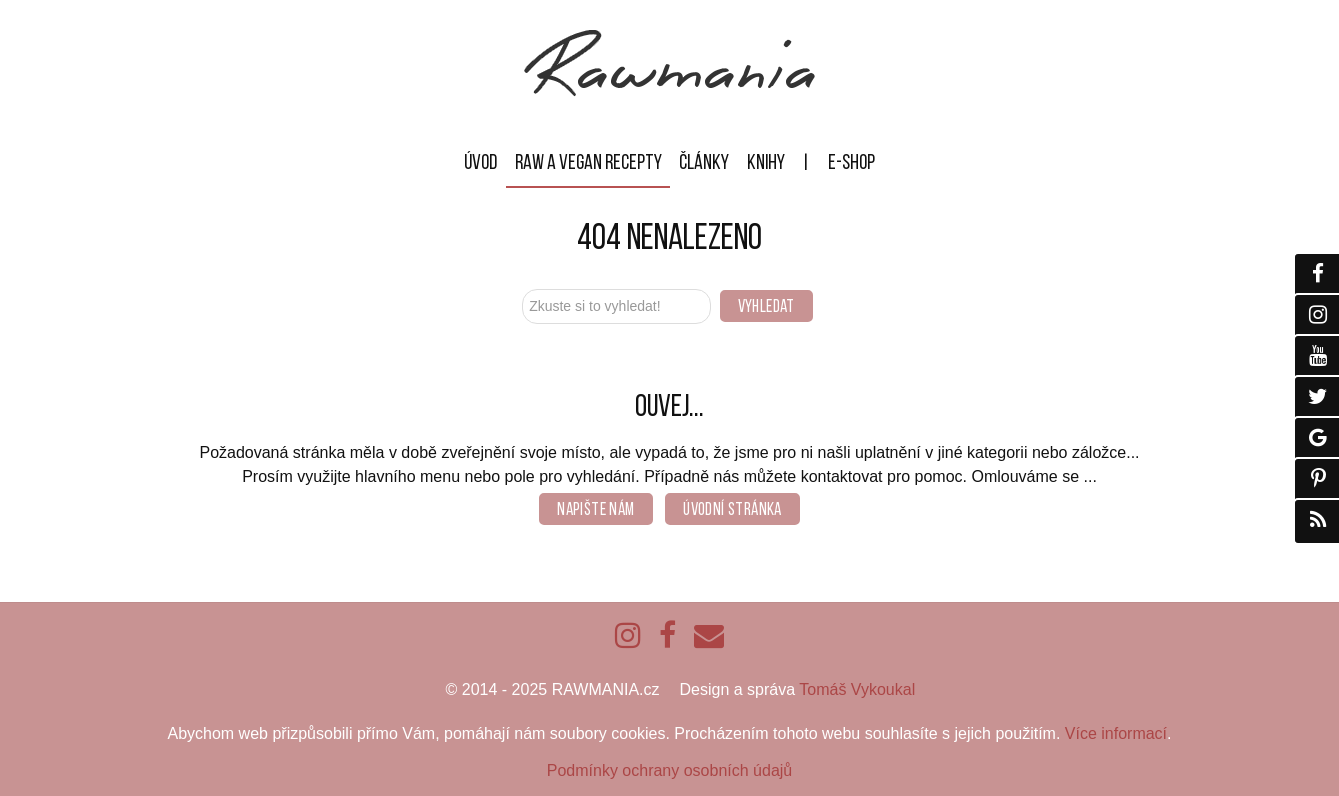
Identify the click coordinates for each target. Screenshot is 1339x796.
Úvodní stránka (732, 509)
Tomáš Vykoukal (857, 689)
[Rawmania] (669, 91)
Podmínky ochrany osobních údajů (669, 770)
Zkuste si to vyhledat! (522, 286)
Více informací (1116, 733)
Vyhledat (766, 306)
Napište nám (595, 509)
